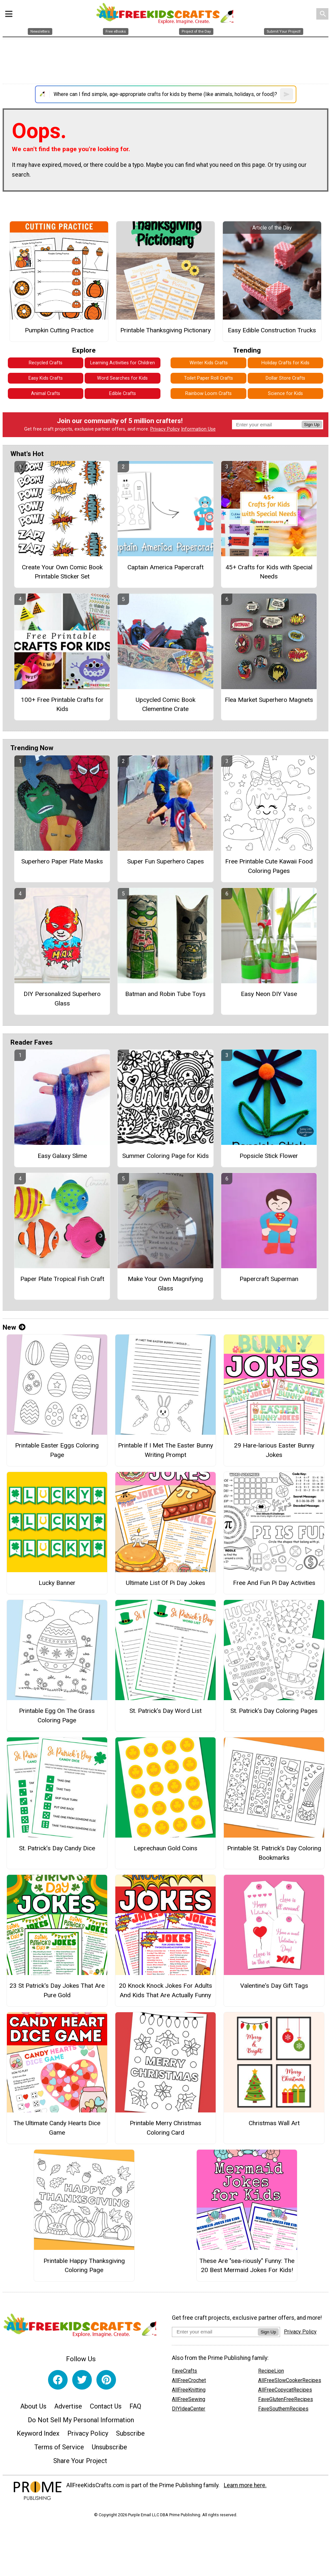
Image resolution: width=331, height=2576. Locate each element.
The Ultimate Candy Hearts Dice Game (56, 2127)
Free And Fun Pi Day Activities (274, 1583)
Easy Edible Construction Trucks (272, 330)
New (14, 1327)
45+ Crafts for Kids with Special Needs (268, 571)
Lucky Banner (57, 1583)
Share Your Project (80, 2461)
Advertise (68, 2406)
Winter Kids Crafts (209, 363)
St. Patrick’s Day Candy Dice (57, 1848)
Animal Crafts (45, 393)
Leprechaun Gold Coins (165, 1848)
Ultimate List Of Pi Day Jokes (165, 1583)
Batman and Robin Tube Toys (165, 994)
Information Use (198, 429)
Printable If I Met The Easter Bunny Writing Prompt (165, 1450)
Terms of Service (59, 2447)
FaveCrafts (184, 2371)
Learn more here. (245, 2485)
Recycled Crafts (45, 363)
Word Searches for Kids (122, 378)
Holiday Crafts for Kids (285, 363)
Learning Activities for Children (122, 363)
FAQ (135, 2406)
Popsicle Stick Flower (269, 1156)
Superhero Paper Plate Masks (62, 861)
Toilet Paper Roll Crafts (208, 378)
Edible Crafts (122, 393)
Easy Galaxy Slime (62, 1156)
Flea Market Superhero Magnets (269, 699)
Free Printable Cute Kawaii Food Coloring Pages (269, 866)
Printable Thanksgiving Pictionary (165, 330)
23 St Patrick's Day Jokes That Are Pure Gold (57, 1990)
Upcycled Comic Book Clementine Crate (165, 704)
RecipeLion (271, 2371)
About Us (33, 2406)
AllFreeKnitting (189, 2390)
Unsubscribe (109, 2447)
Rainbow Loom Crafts (208, 393)
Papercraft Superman (269, 1279)
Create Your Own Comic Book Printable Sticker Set (62, 571)
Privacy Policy (165, 429)
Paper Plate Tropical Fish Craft (62, 1279)
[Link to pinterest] (106, 2380)
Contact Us (106, 2406)
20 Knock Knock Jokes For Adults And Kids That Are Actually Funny (165, 1990)
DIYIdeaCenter (188, 2409)
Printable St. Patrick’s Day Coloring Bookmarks (274, 1852)
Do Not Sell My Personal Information (81, 2420)
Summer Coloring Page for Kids (165, 1156)
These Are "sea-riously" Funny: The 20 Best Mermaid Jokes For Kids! (246, 2265)
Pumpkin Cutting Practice (59, 330)
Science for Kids (285, 393)
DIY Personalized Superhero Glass (62, 998)
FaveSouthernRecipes (283, 2409)
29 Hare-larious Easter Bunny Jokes (274, 1450)
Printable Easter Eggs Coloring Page (57, 1450)
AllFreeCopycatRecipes (285, 2390)
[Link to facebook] (58, 2380)
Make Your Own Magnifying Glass (165, 1283)
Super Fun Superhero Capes (165, 861)
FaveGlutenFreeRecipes (285, 2399)
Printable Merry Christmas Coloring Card (165, 2127)
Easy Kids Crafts (45, 378)
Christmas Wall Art (274, 2123)
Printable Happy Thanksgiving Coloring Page (84, 2265)
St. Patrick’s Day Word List (165, 1711)
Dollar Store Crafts (285, 378)
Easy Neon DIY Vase (269, 994)
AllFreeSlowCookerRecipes (289, 2380)
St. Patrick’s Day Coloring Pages (274, 1711)
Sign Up (312, 424)
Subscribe (130, 2433)
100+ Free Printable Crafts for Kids (62, 704)
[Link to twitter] (82, 2380)
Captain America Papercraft (165, 567)
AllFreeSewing (188, 2399)
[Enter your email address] (215, 2331)
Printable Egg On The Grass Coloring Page (57, 1715)
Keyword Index (38, 2433)
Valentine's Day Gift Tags (274, 1985)
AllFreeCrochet (189, 2380)
